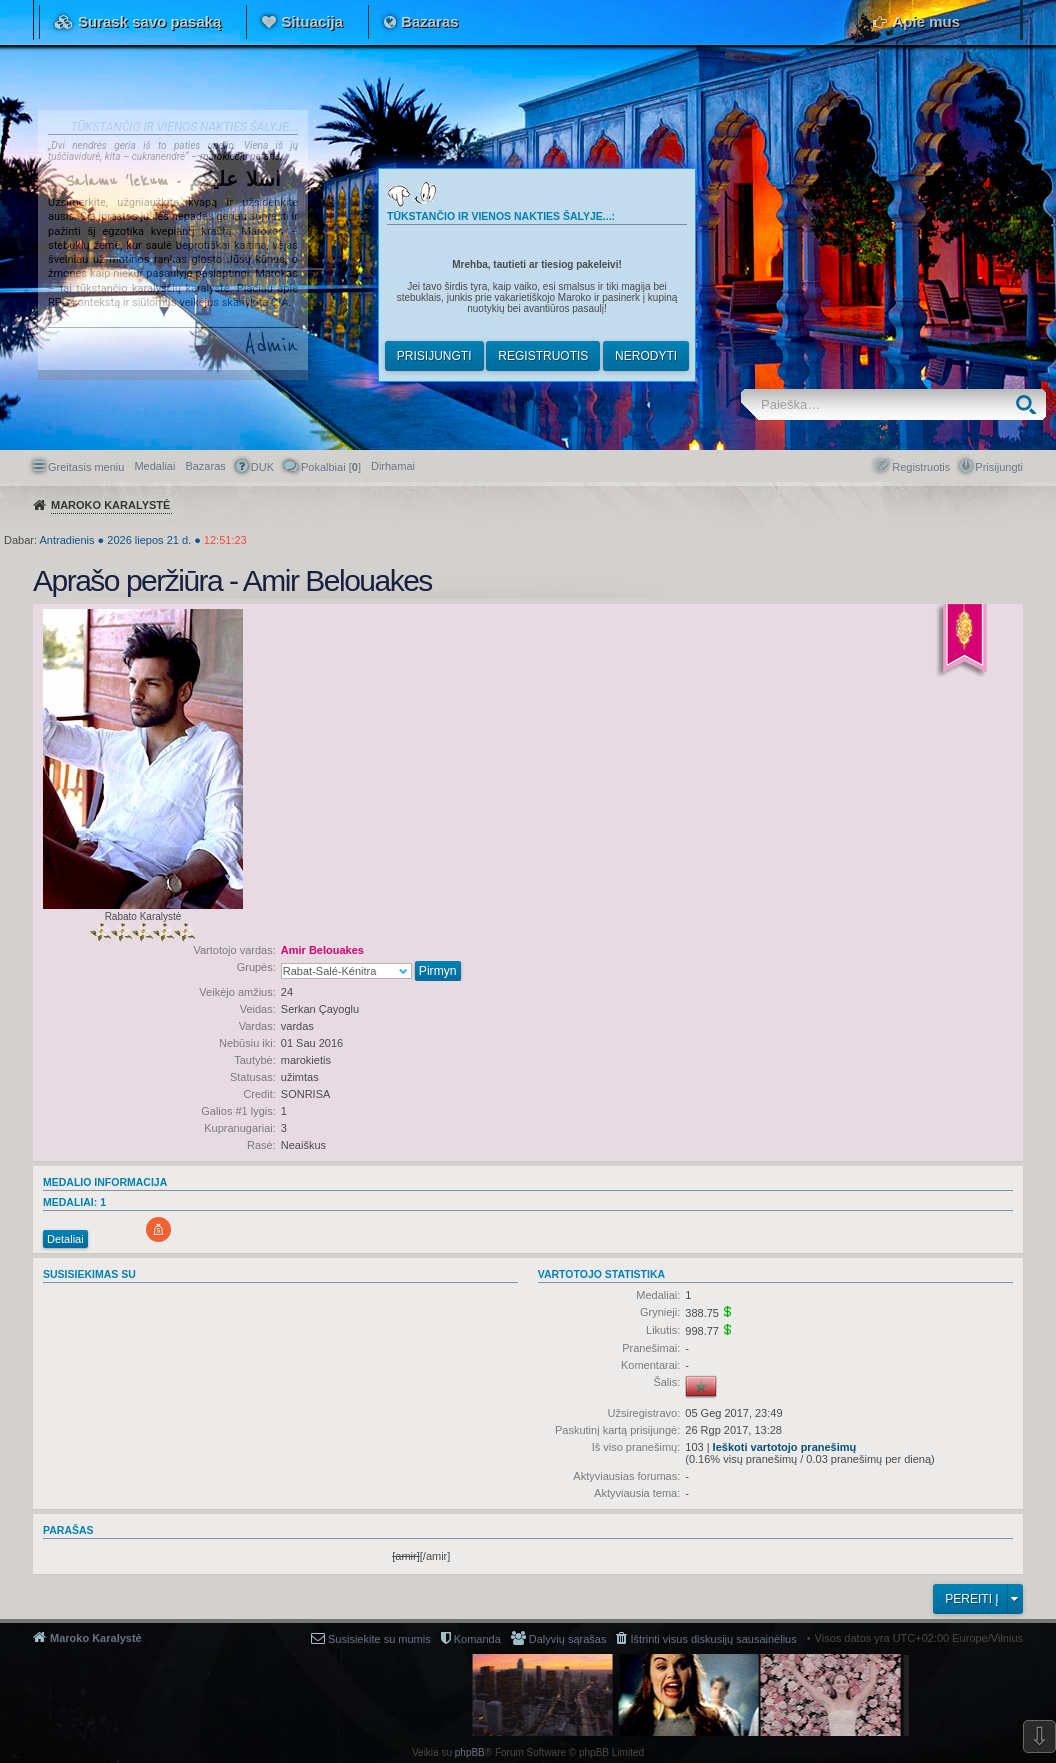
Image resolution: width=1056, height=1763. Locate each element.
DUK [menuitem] (262, 467)
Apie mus (926, 21)
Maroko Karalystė (96, 1638)
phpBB (470, 1752)
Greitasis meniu (86, 467)
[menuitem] (393, 466)
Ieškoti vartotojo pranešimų (785, 1447)
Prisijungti (434, 356)
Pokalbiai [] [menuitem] (331, 467)
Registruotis (543, 356)
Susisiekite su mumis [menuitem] (379, 1639)
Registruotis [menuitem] (921, 467)
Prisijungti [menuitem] (999, 467)
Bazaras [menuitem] (205, 466)
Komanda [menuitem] (477, 1639)
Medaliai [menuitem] (154, 466)
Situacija (312, 21)
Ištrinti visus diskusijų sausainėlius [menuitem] (713, 1639)
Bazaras (430, 21)
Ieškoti (1030, 404)
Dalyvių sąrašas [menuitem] (568, 1639)
